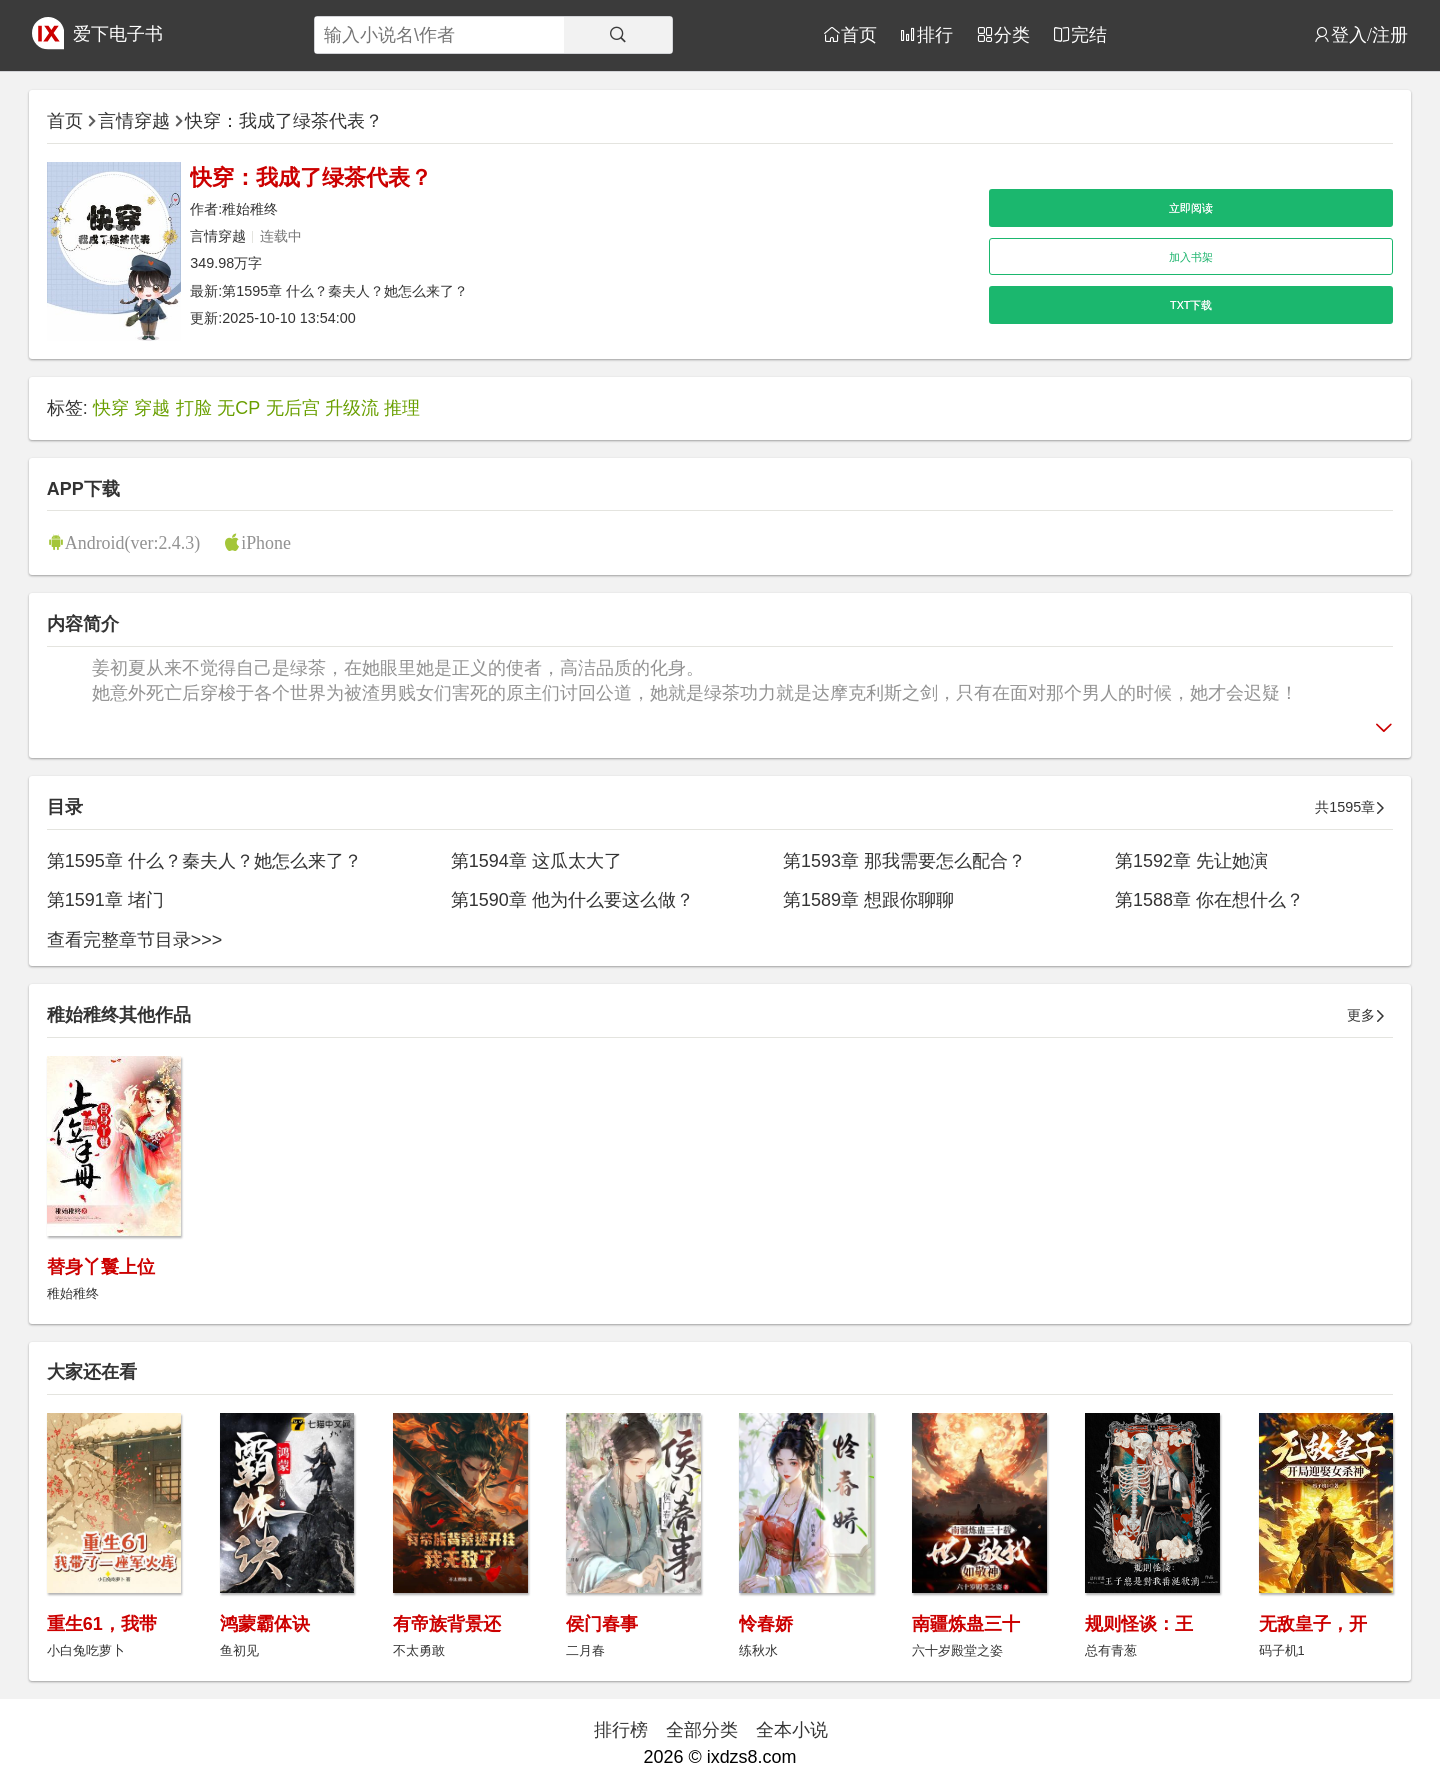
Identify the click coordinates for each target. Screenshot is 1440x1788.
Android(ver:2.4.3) (133, 542)
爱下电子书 (118, 34)
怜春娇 (766, 1624)
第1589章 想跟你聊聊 (868, 900)
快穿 (111, 408)
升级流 (352, 408)
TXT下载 (1191, 305)
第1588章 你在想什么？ (1209, 900)
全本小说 (792, 1730)
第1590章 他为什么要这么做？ (572, 900)
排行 (935, 34)
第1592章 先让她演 (1191, 861)
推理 (402, 408)
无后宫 (293, 408)
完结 (1089, 34)
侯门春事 (602, 1624)
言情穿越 (134, 121)
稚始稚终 (250, 209)
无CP (238, 408)
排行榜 (621, 1730)
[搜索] (618, 35)
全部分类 (702, 1730)
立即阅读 (1191, 208)
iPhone (266, 542)
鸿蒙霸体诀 (265, 1624)
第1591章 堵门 (105, 900)
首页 (859, 34)
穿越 (152, 408)
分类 (1012, 34)
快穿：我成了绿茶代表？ (284, 121)
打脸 (194, 408)
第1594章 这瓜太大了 (536, 861)
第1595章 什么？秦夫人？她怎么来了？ (345, 291)
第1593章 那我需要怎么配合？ (904, 861)
